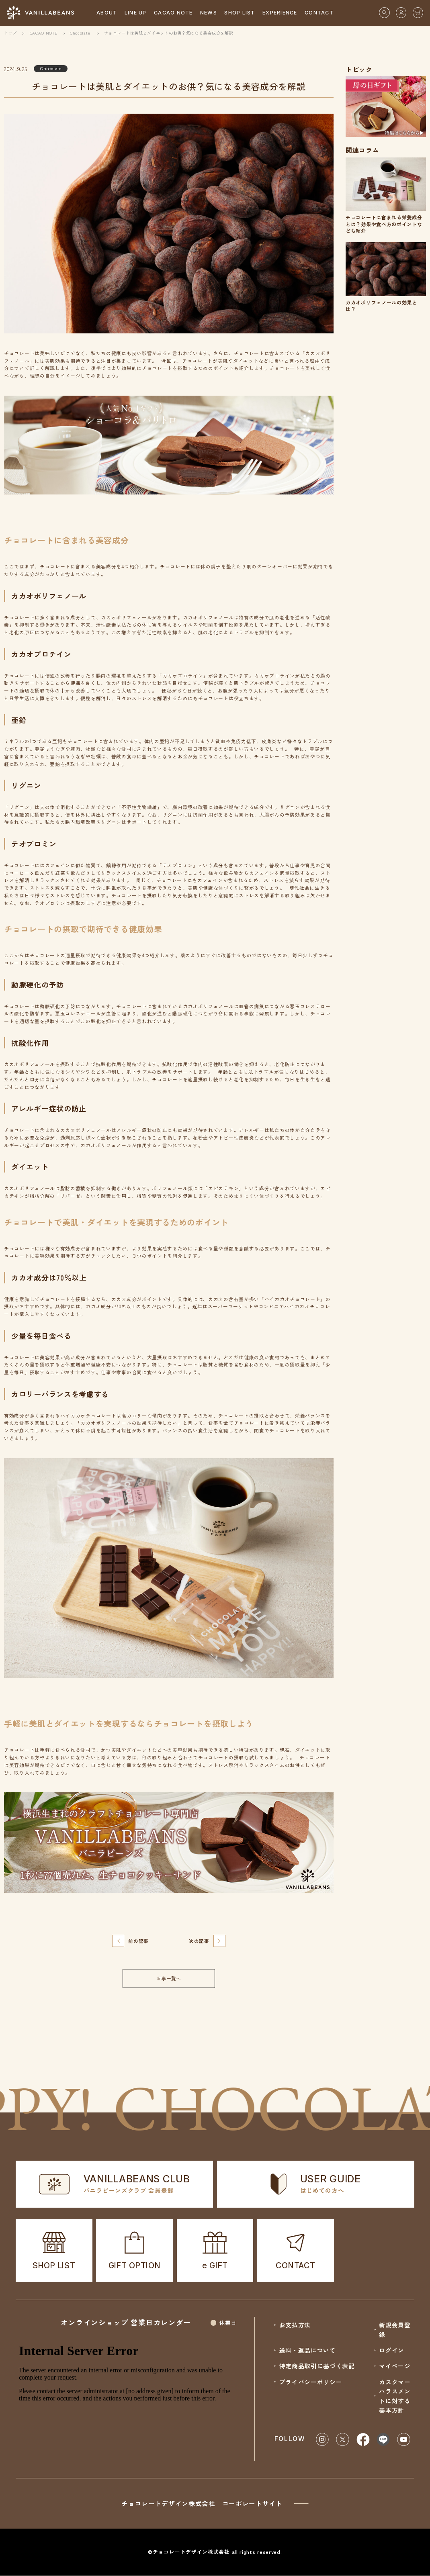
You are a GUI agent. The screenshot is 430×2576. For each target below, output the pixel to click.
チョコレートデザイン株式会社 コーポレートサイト (215, 2503)
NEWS (208, 13)
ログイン (391, 2350)
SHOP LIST (239, 13)
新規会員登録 (395, 2330)
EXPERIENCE (279, 13)
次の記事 (199, 1940)
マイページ (395, 2366)
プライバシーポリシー (310, 2382)
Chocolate (80, 33)
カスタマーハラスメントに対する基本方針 (395, 2396)
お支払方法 (295, 2325)
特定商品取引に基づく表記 (317, 2366)
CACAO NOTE (173, 13)
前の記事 (138, 1940)
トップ (10, 33)
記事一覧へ (169, 1978)
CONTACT (319, 13)
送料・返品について (307, 2350)
